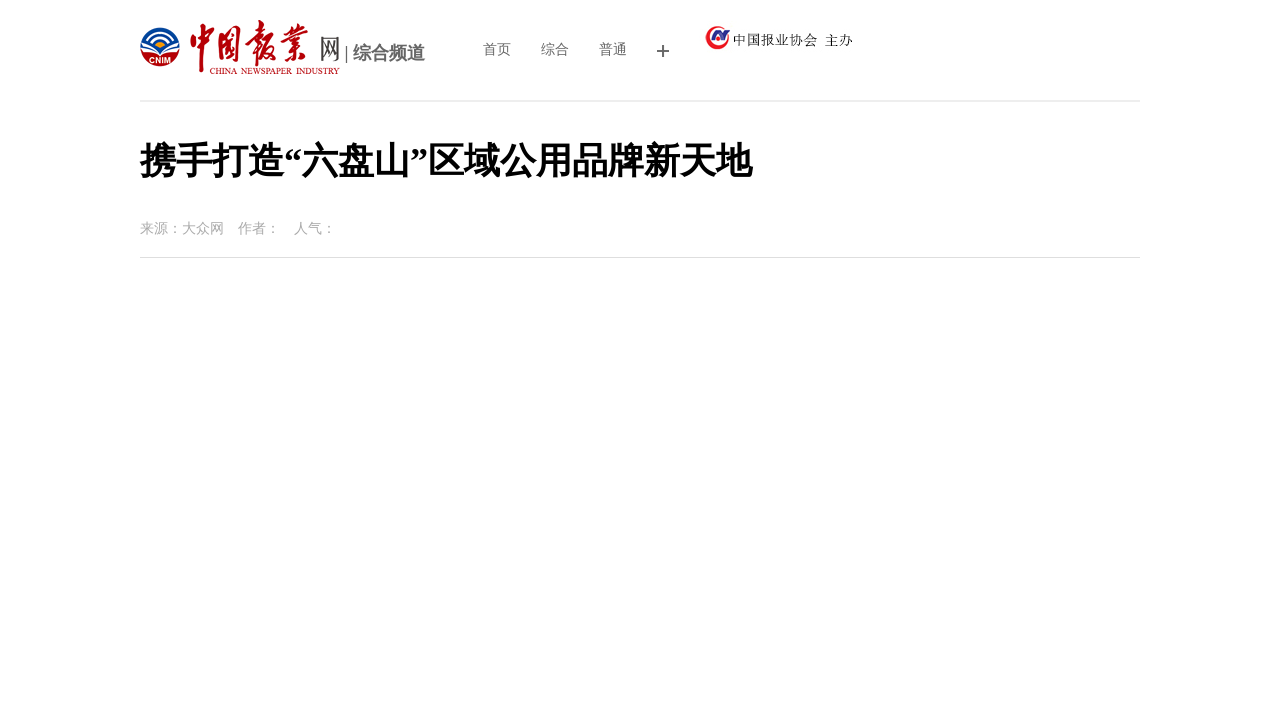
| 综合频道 (282, 55)
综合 (555, 49)
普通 (613, 49)
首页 (497, 49)
